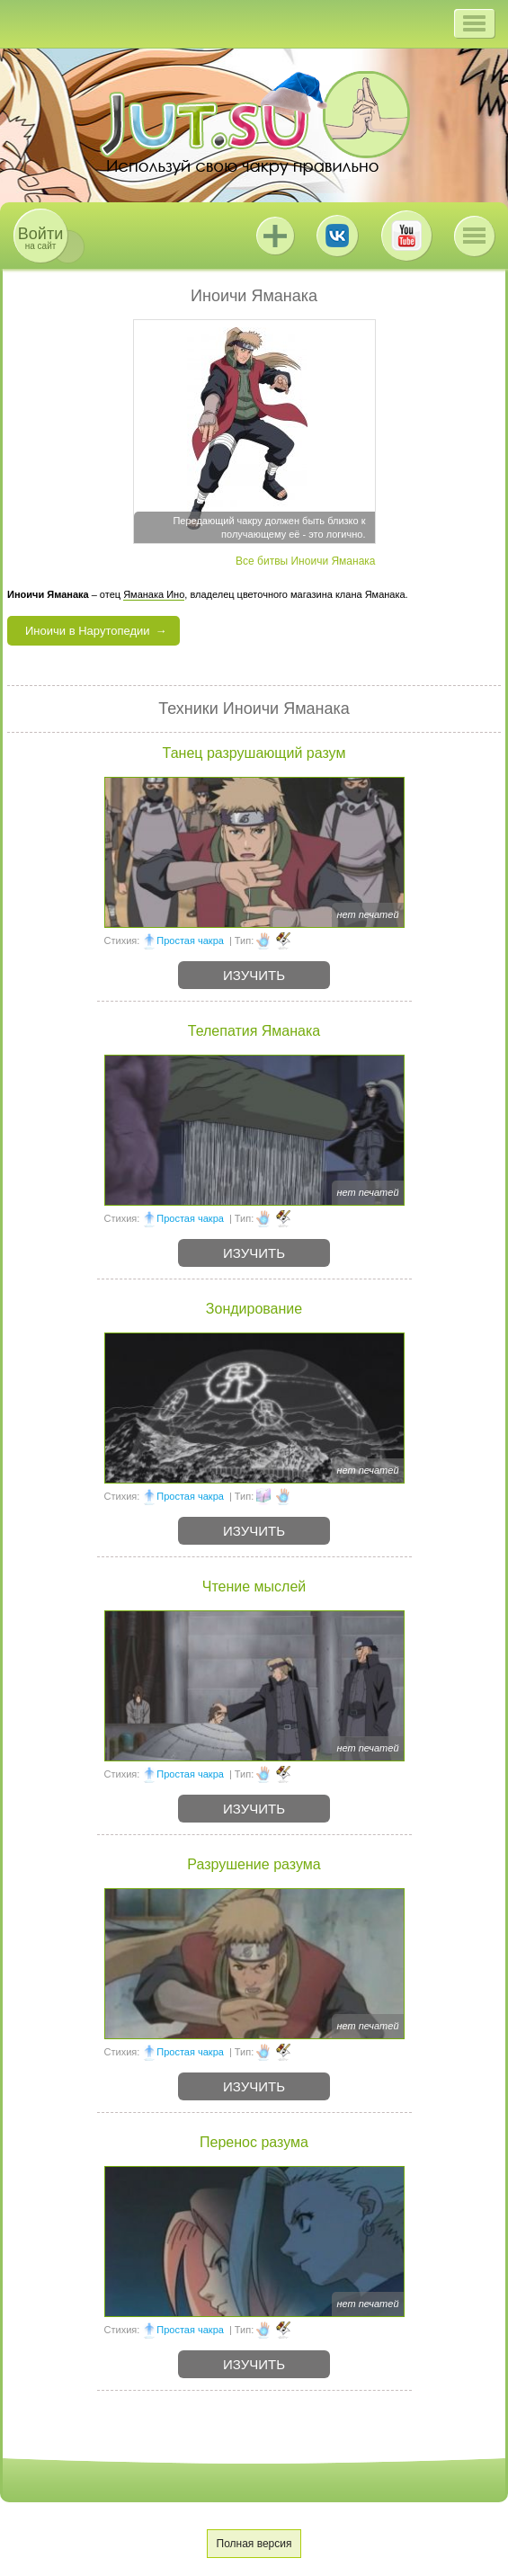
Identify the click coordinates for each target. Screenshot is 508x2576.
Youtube (406, 235)
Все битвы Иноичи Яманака (305, 561)
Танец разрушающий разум (254, 753)
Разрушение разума (253, 1864)
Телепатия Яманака (254, 1030)
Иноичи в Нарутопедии (87, 630)
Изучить (254, 975)
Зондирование (254, 1308)
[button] (474, 23)
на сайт (40, 238)
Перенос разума (254, 2142)
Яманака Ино (153, 594)
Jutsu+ (275, 235)
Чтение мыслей (254, 1586)
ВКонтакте (337, 235)
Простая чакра (190, 940)
